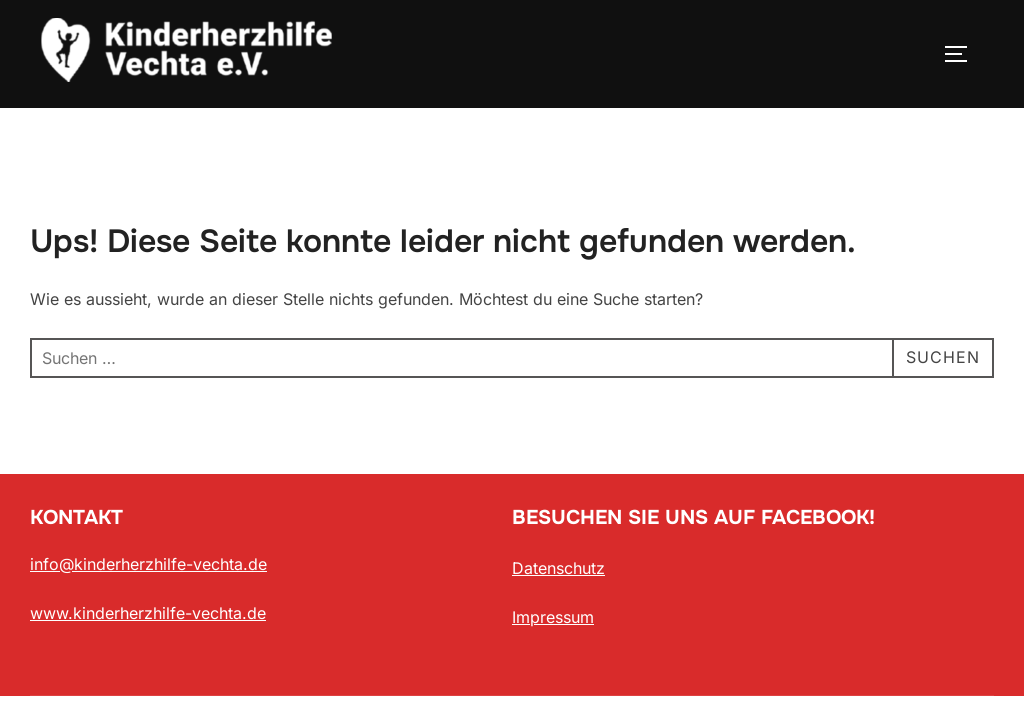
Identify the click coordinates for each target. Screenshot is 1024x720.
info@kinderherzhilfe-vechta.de (148, 564)
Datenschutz (558, 568)
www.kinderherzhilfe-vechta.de (148, 613)
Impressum (553, 617)
